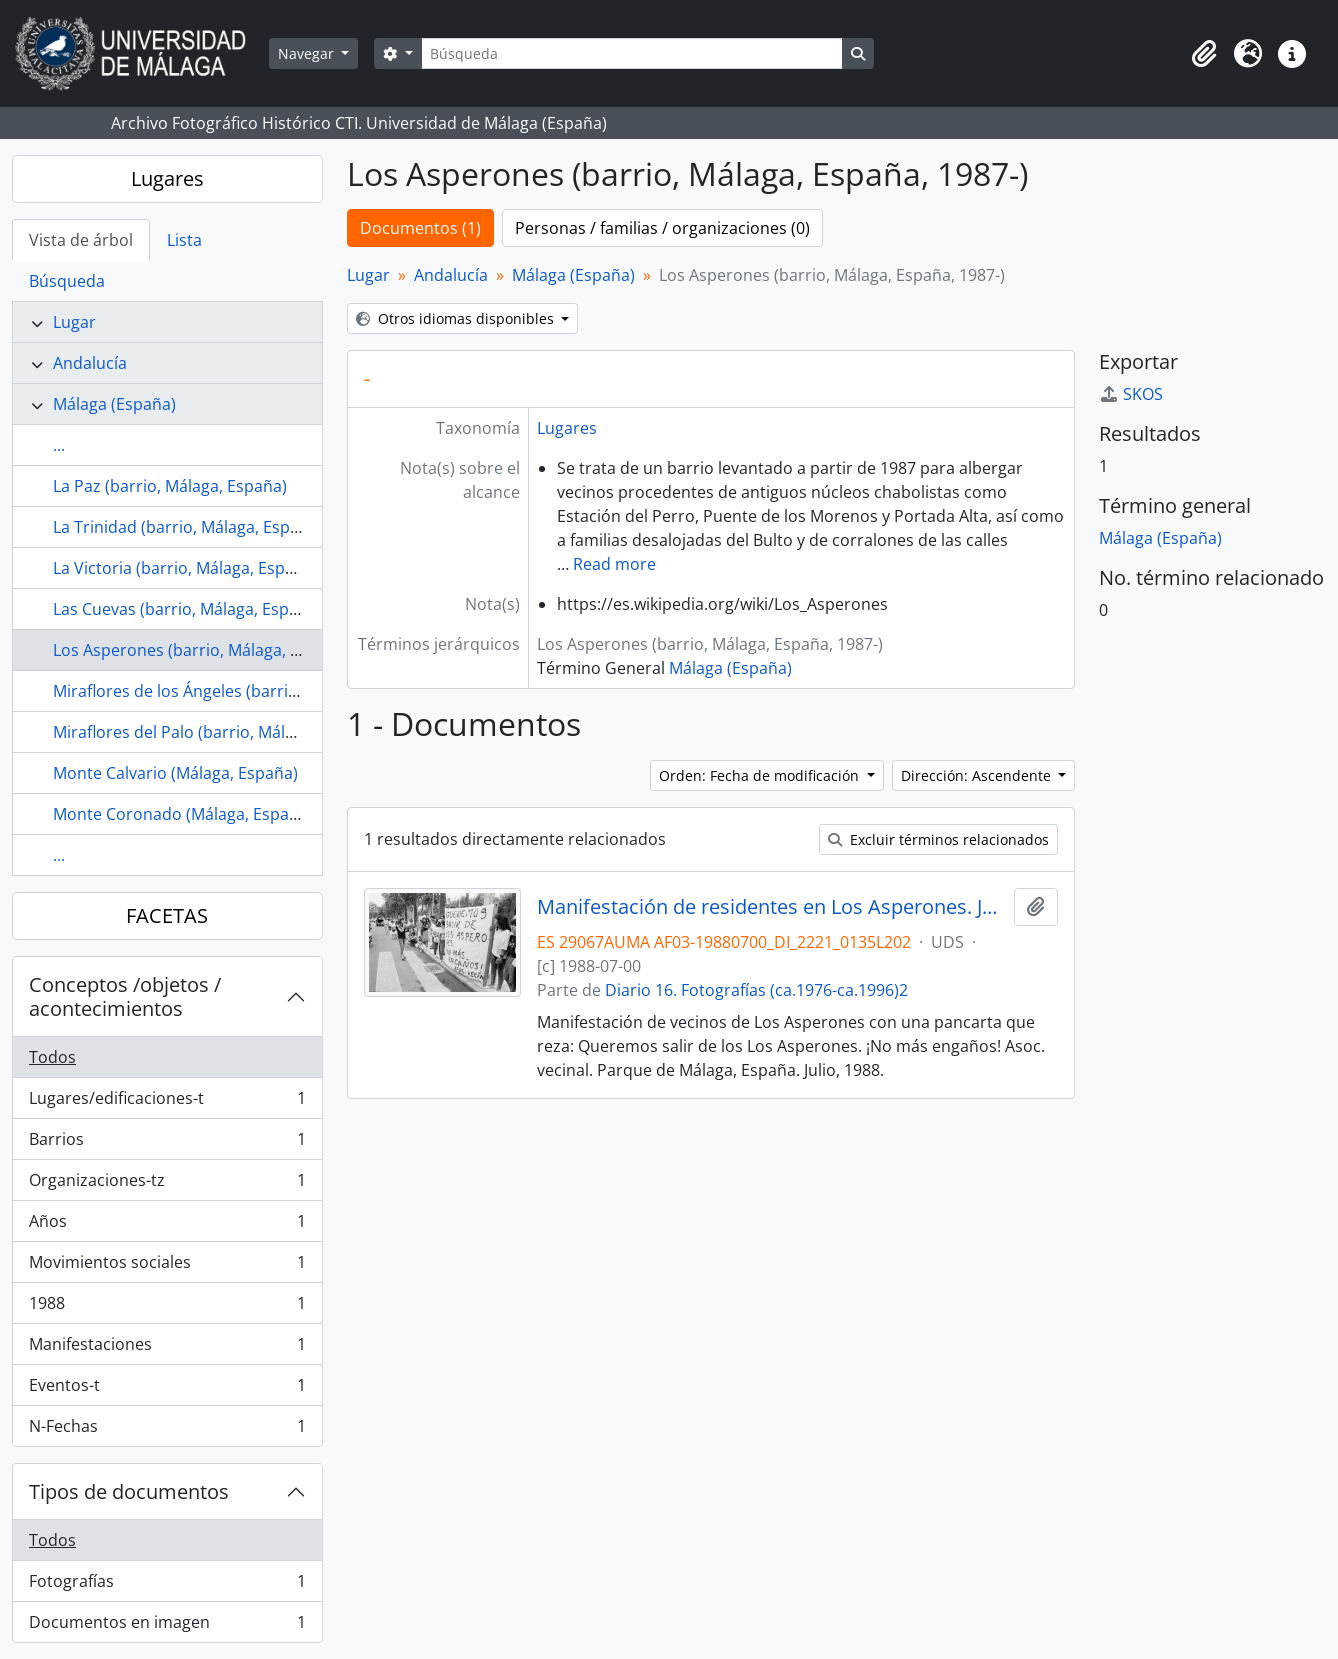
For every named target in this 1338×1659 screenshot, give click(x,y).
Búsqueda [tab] (67, 281)
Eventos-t (167, 1389)
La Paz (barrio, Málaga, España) (170, 486)
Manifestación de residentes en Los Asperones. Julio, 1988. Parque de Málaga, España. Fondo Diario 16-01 (771, 907)
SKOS (1131, 394)
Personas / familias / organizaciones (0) (662, 228)
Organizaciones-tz (167, 1184)
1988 (167, 1307)
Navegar (308, 53)
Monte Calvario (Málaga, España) (175, 773)
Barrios (167, 1143)
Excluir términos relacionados (938, 839)
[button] (1204, 54)
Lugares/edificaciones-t (167, 1102)
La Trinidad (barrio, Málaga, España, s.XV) (207, 527)
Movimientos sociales (167, 1266)
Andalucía (90, 363)
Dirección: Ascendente (978, 775)
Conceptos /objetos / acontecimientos (125, 996)
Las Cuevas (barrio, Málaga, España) (187, 609)
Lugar (74, 322)
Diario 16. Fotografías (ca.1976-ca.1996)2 (756, 990)
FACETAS (167, 915)
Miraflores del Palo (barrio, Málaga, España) (216, 732)
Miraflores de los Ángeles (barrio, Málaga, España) (240, 691)
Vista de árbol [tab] (81, 240)
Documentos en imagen (167, 1626)
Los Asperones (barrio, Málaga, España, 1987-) (226, 650)
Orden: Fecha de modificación (761, 775)
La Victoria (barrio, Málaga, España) (185, 568)
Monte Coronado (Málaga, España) (183, 814)
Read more (614, 564)
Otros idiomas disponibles (457, 318)
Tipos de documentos (129, 1491)
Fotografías (167, 1585)
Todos (52, 1057)
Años (167, 1225)
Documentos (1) (420, 228)
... (59, 445)
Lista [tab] (184, 240)
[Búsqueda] (632, 53)
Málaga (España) (114, 404)
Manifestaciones (167, 1348)
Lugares (167, 178)
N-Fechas (167, 1430)
